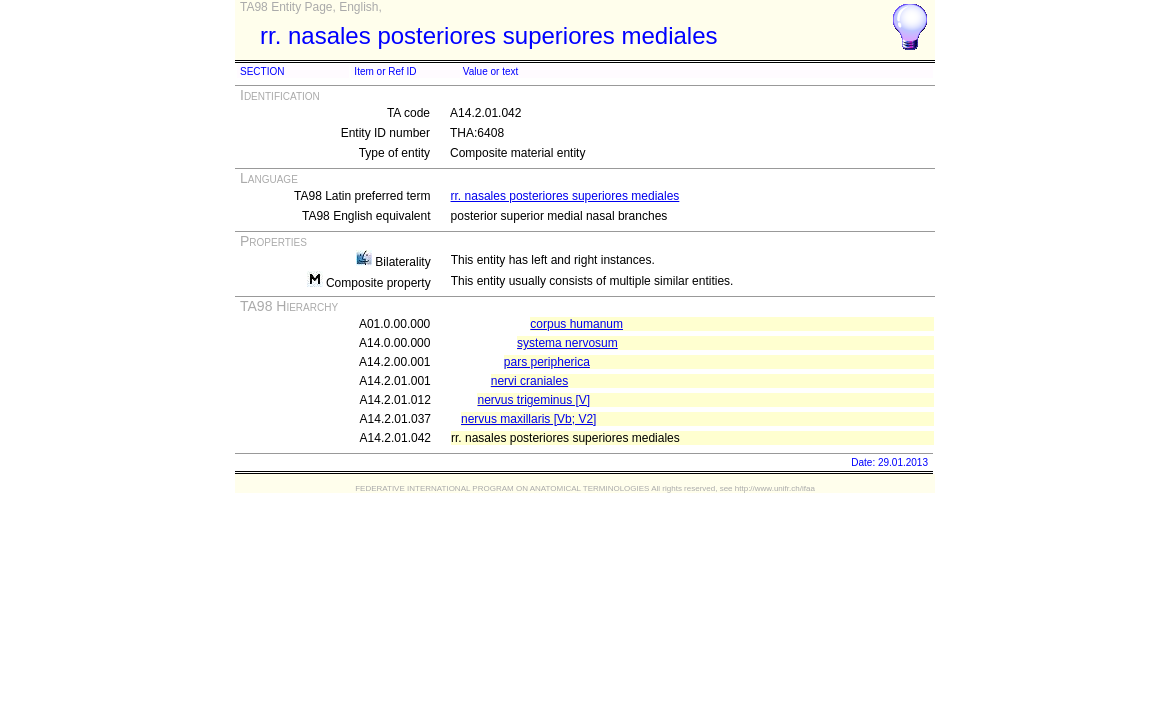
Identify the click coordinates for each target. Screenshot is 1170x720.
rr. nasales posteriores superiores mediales (565, 196)
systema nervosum (567, 343)
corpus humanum (576, 324)
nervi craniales (529, 381)
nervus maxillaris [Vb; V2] (528, 419)
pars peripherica (547, 362)
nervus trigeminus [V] (533, 400)
